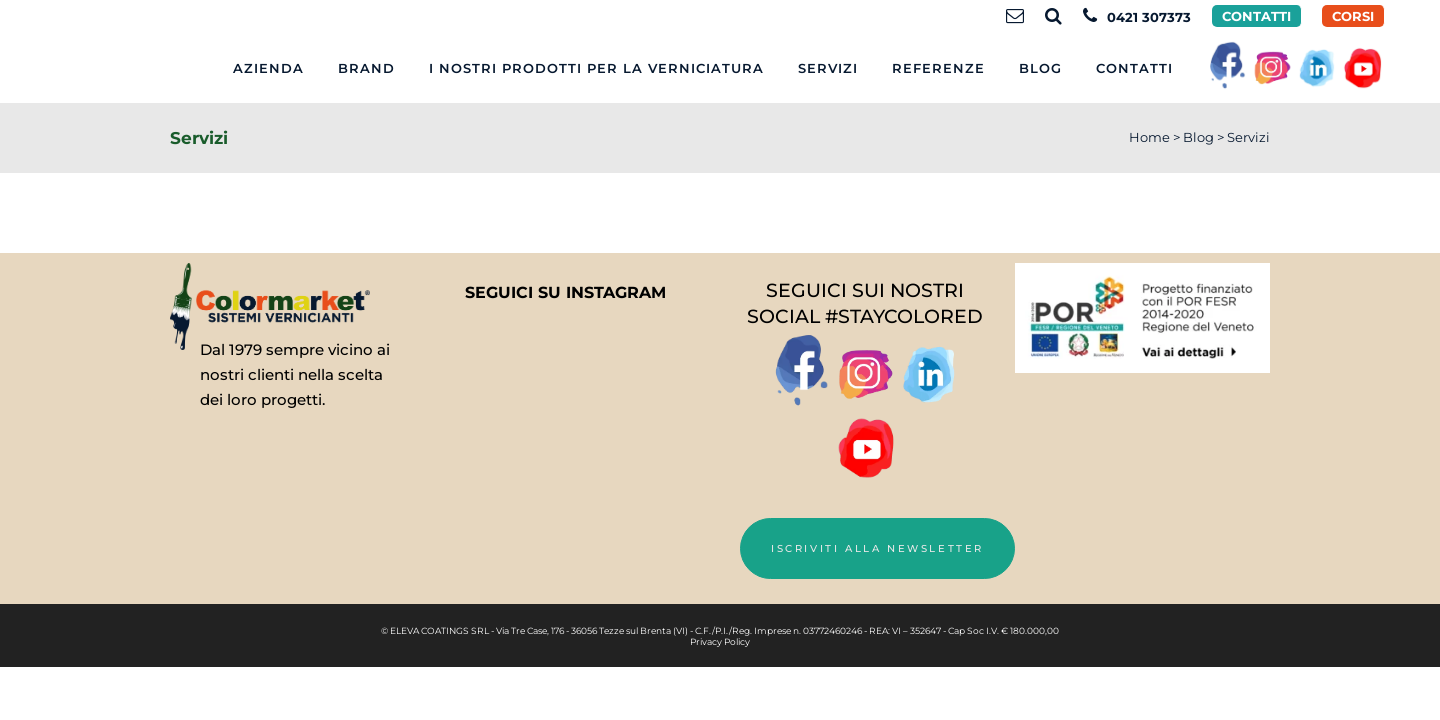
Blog (1198, 137)
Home (1149, 137)
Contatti (1256, 16)
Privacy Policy (720, 641)
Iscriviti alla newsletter (877, 548)
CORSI (1353, 16)
